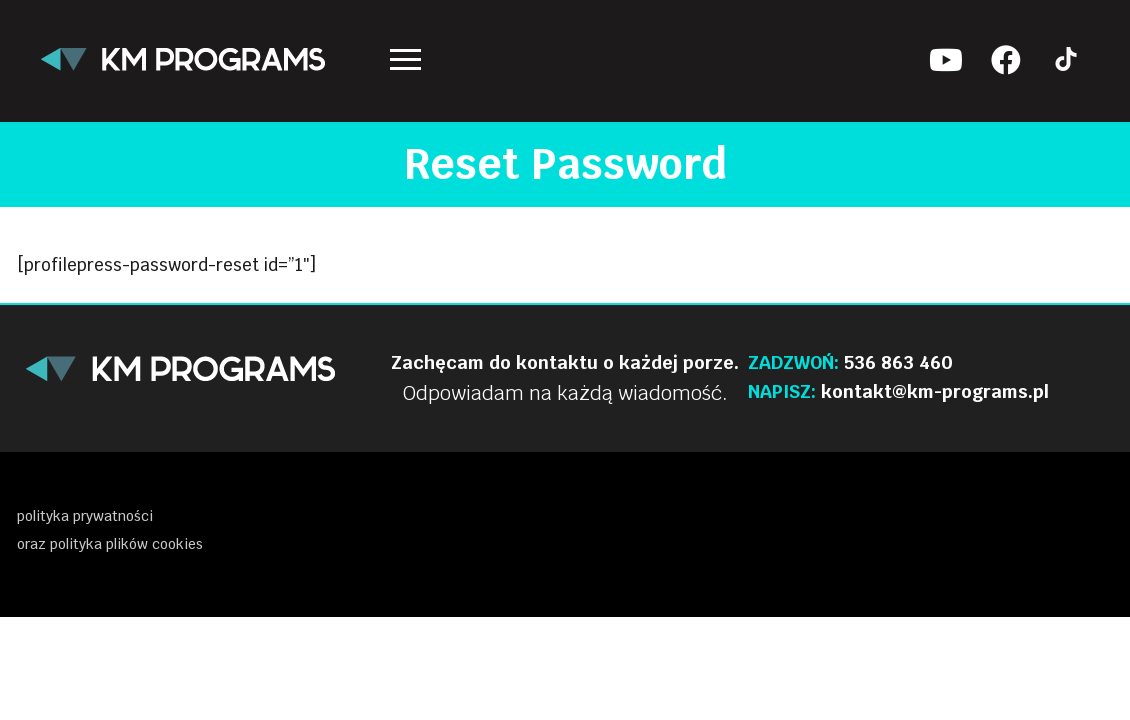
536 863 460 (898, 362)
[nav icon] (405, 60)
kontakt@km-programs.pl (935, 391)
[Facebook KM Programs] (1006, 60)
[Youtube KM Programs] (946, 60)
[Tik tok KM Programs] (1066, 60)
